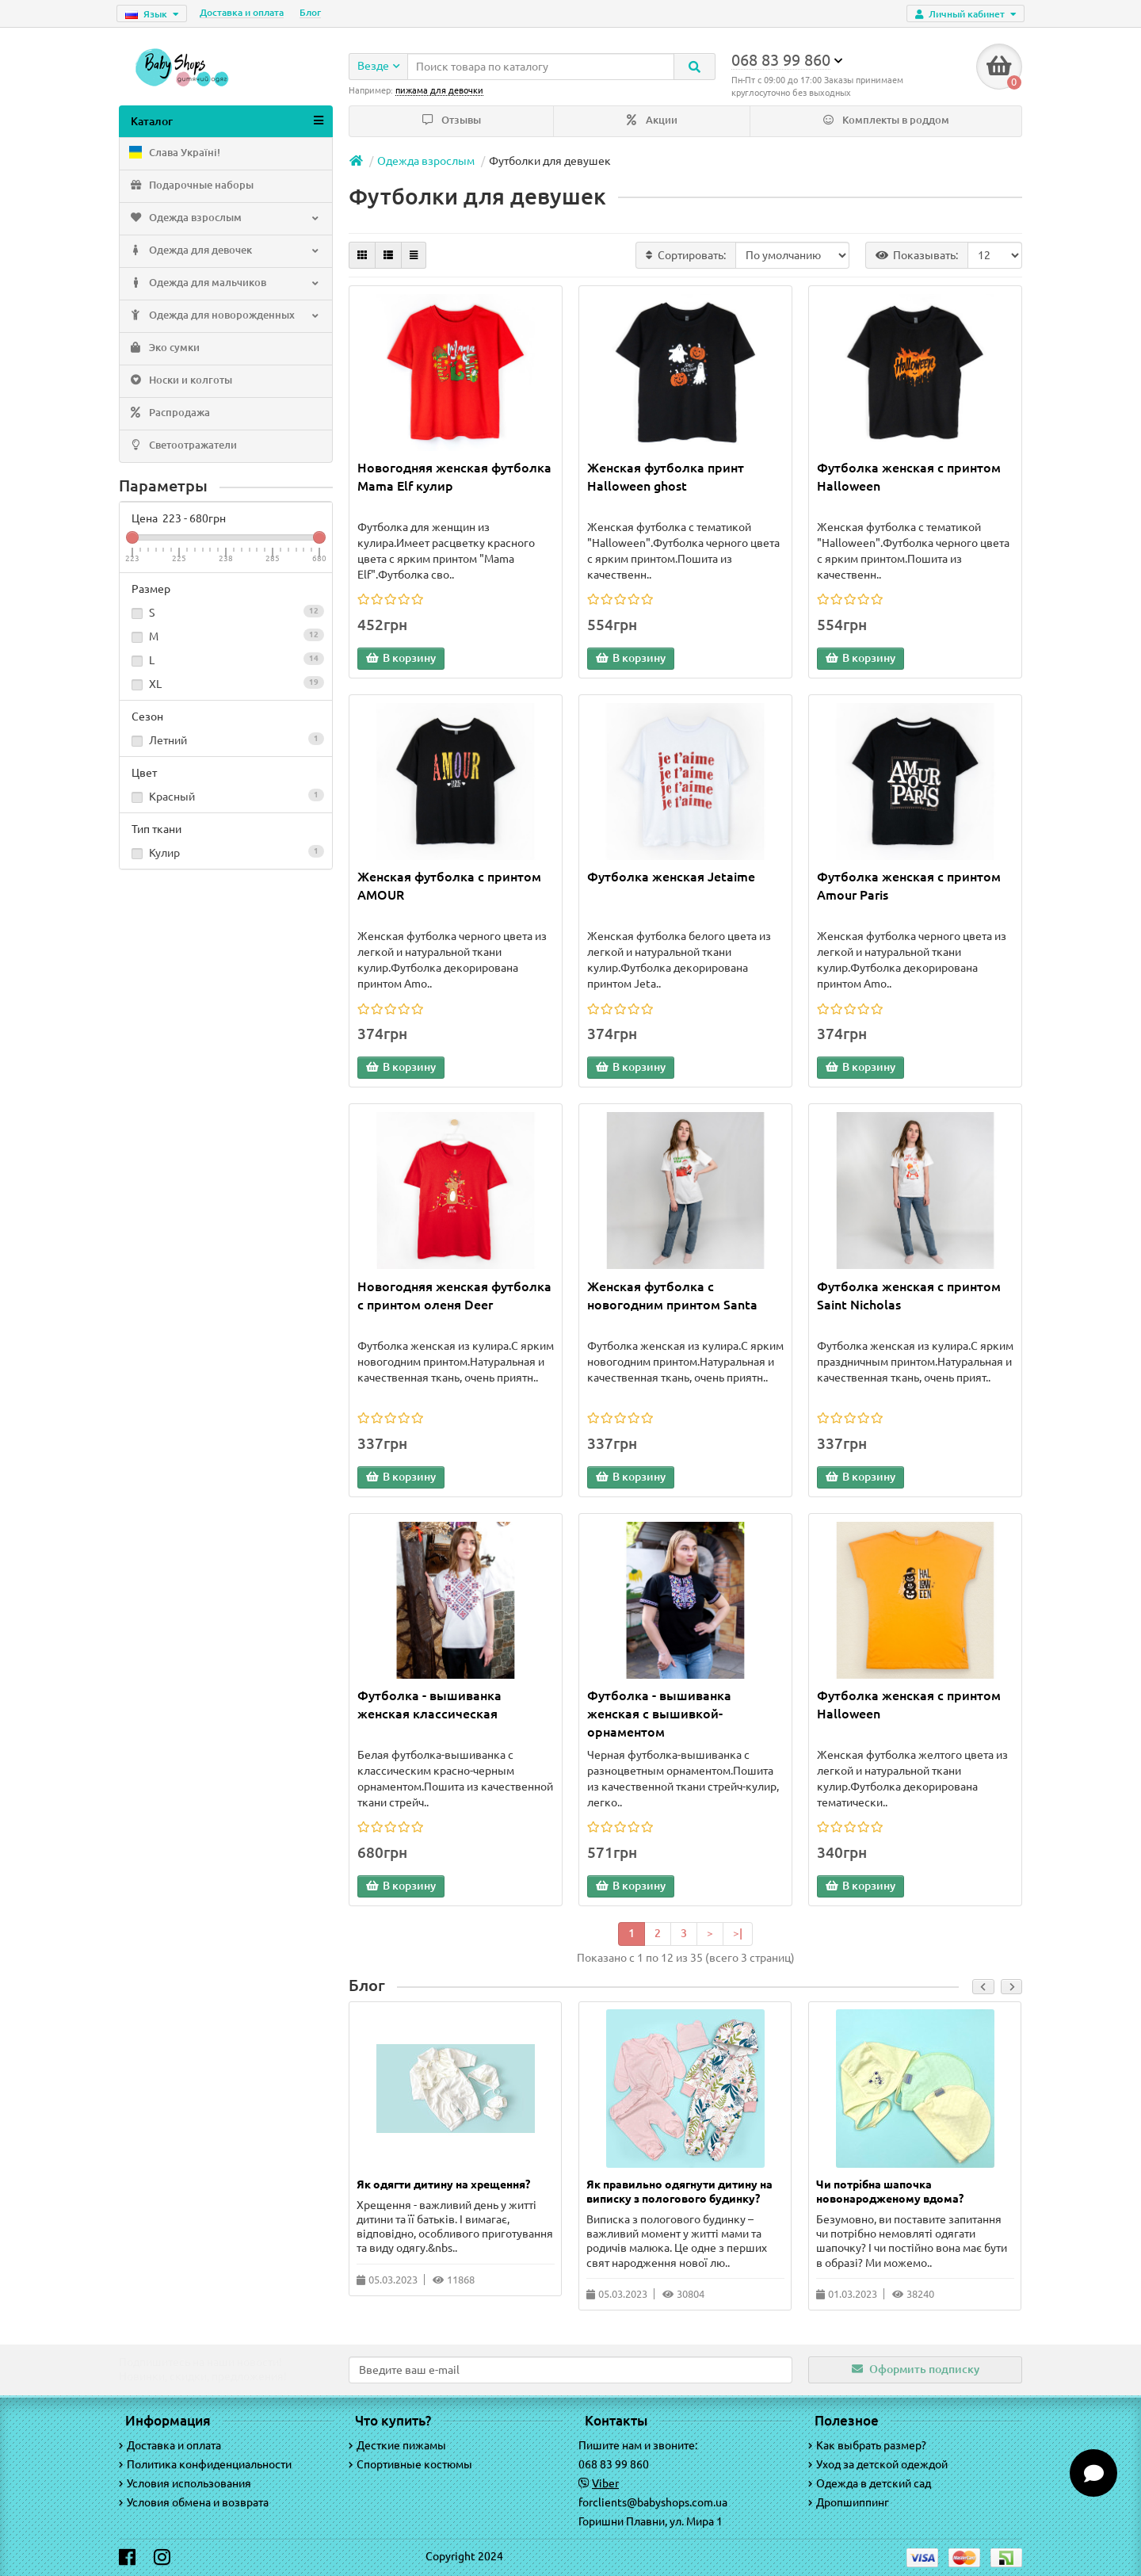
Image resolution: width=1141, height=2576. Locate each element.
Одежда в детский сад (869, 2483)
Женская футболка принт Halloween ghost (665, 478)
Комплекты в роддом (886, 122)
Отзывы (451, 122)
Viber (605, 2483)
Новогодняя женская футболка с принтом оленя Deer (454, 1297)
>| (737, 1934)
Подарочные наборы (191, 188)
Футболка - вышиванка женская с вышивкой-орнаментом (659, 1715)
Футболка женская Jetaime (671, 879)
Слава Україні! (174, 155)
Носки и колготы (180, 383)
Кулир (226, 854)
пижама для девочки (439, 90)
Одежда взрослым (224, 220)
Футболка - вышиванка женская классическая (429, 1706)
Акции (652, 122)
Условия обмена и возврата (194, 2502)
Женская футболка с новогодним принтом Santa (672, 1297)
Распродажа (169, 415)
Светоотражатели (182, 448)
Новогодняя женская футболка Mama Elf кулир (454, 478)
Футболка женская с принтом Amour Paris (909, 888)
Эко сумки (164, 350)
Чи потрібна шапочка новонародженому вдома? (890, 2193)
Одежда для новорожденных (224, 318)
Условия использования (185, 2483)
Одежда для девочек (224, 253)
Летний (226, 742)
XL (226, 685)
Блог (310, 12)
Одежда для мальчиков (224, 285)
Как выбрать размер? (867, 2445)
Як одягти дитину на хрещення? (443, 2186)
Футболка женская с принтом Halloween (909, 478)
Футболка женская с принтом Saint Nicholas (909, 1297)
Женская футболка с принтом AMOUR (449, 888)
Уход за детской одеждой (878, 2464)
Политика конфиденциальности (205, 2464)
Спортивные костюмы (410, 2464)
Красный (226, 798)
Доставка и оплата (242, 12)
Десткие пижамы (397, 2445)
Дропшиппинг (848, 2502)
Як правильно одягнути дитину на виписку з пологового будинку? (679, 2193)
